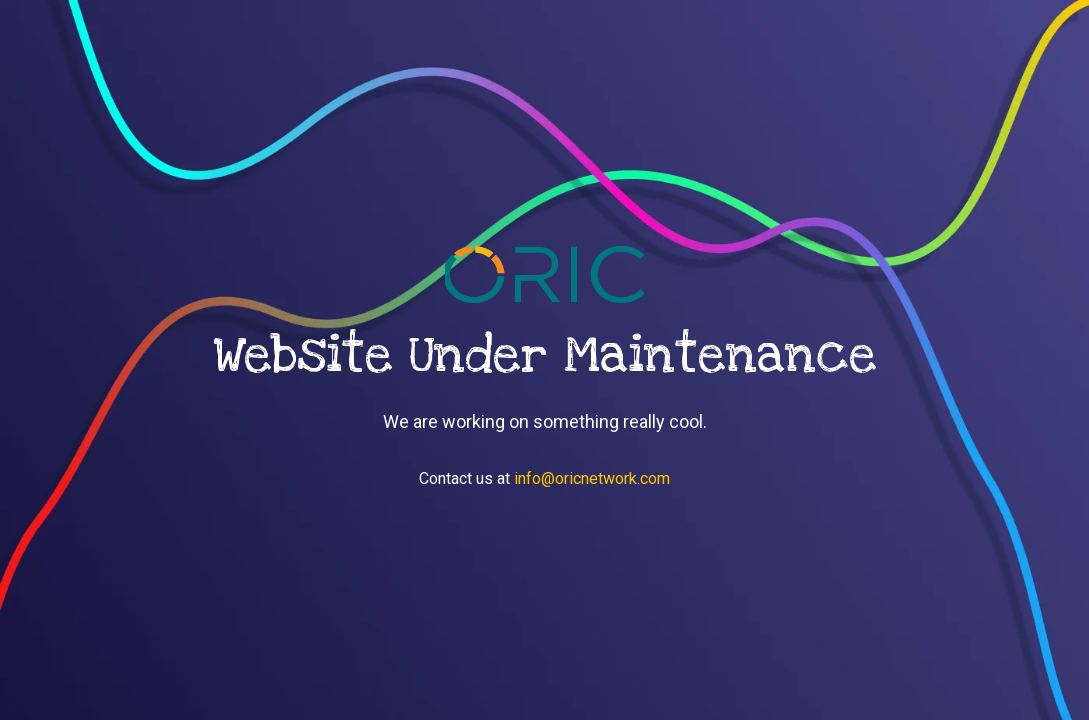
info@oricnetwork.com (592, 478)
